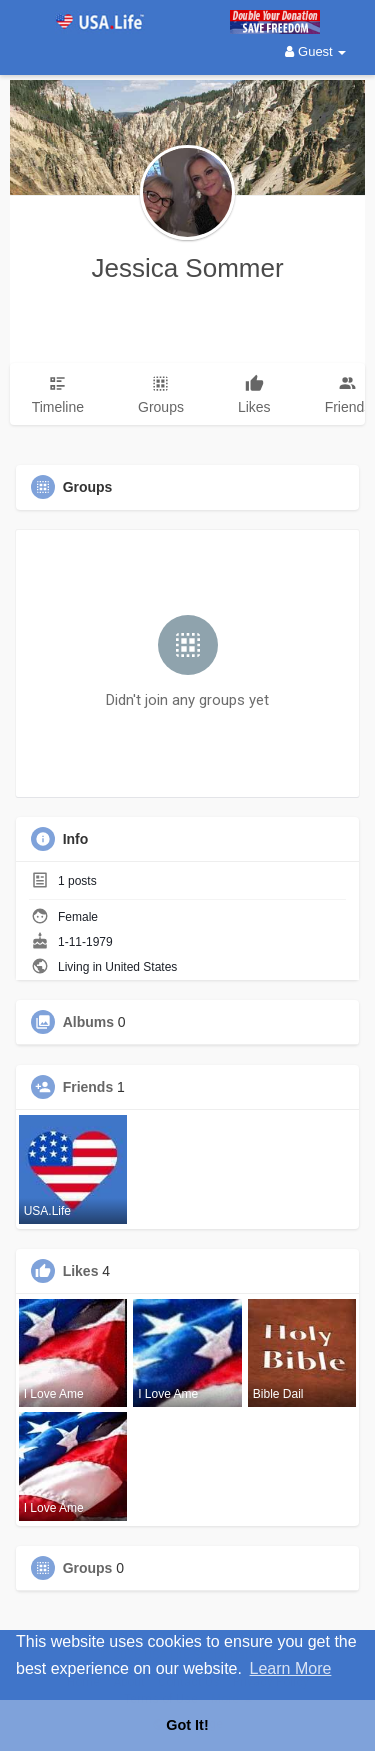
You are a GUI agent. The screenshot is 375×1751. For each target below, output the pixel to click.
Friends (88, 1087)
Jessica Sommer (187, 268)
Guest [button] (315, 51)
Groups (88, 1568)
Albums (88, 1022)
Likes (81, 1271)
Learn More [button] (291, 1668)
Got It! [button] (187, 1725)
